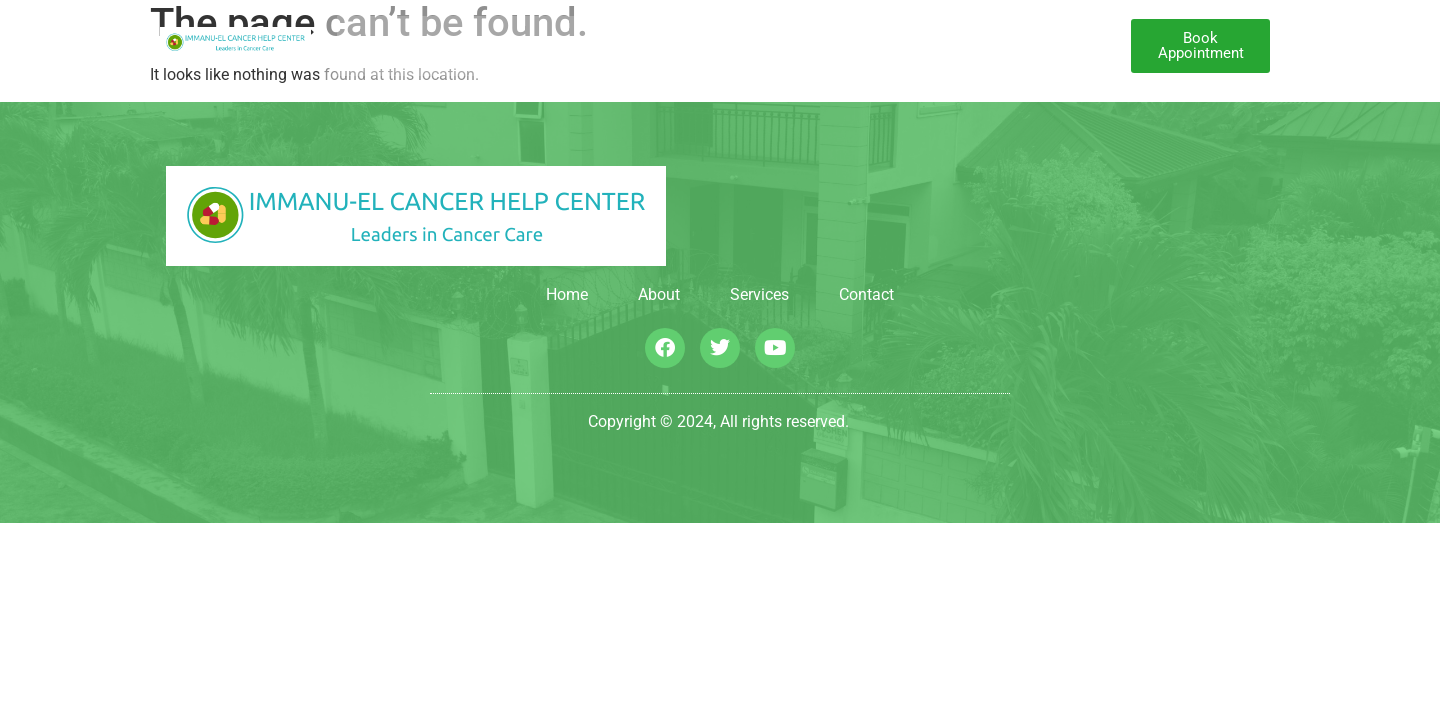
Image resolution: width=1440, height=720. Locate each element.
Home (514, 46)
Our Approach (799, 46)
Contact (915, 46)
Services (672, 46)
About (585, 46)
